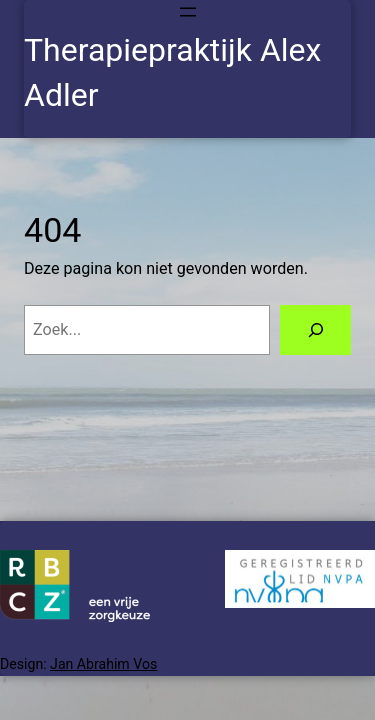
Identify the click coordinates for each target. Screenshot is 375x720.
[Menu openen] (188, 12)
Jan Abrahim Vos (103, 664)
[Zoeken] (315, 330)
